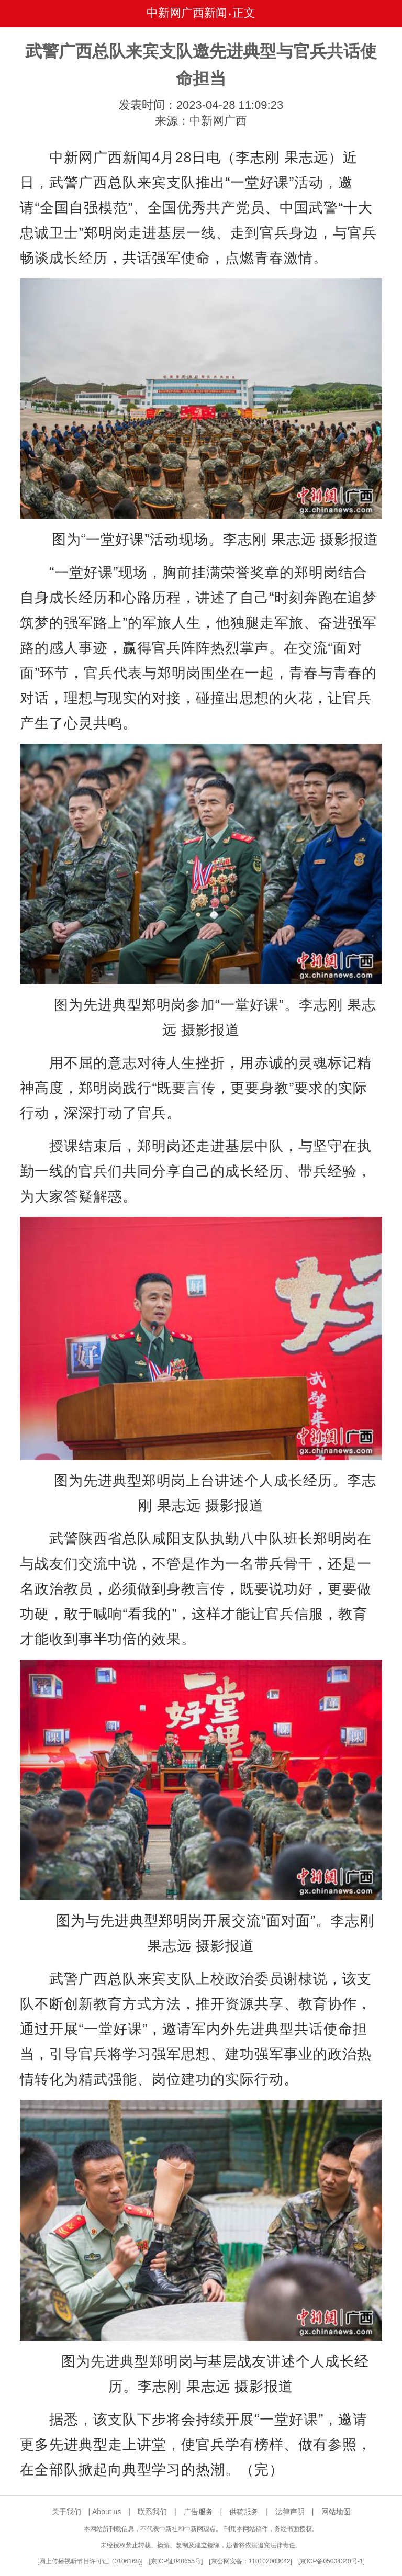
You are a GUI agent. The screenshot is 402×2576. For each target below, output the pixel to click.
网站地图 (336, 2511)
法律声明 (290, 2511)
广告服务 (198, 2511)
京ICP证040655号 (176, 2561)
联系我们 (152, 2511)
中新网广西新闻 (187, 12)
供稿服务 (244, 2511)
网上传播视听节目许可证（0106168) (90, 2561)
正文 (243, 12)
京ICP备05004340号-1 (331, 2561)
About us (106, 2511)
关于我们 (66, 2511)
